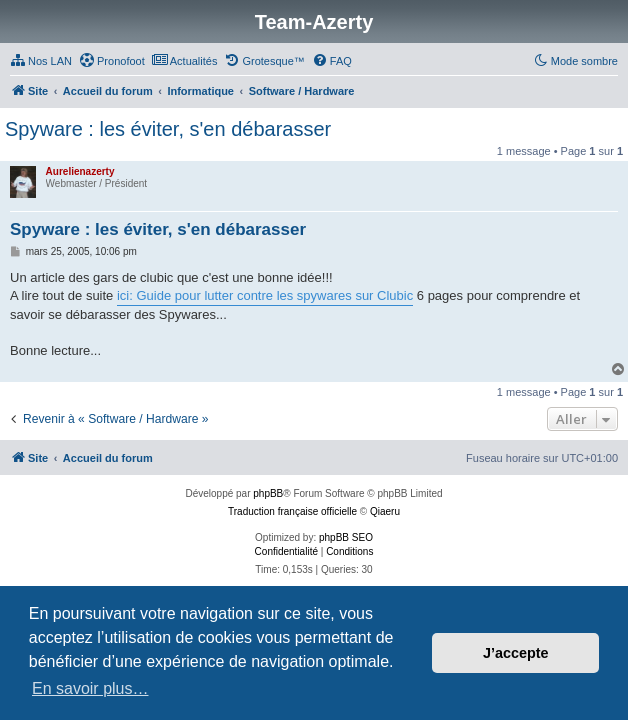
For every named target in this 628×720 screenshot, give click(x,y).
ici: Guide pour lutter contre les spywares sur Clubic (265, 295)
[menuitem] (41, 61)
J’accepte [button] (516, 653)
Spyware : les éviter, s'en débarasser (168, 129)
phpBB (268, 493)
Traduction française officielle (292, 511)
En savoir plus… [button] (90, 688)
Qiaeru (385, 511)
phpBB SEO (346, 537)
